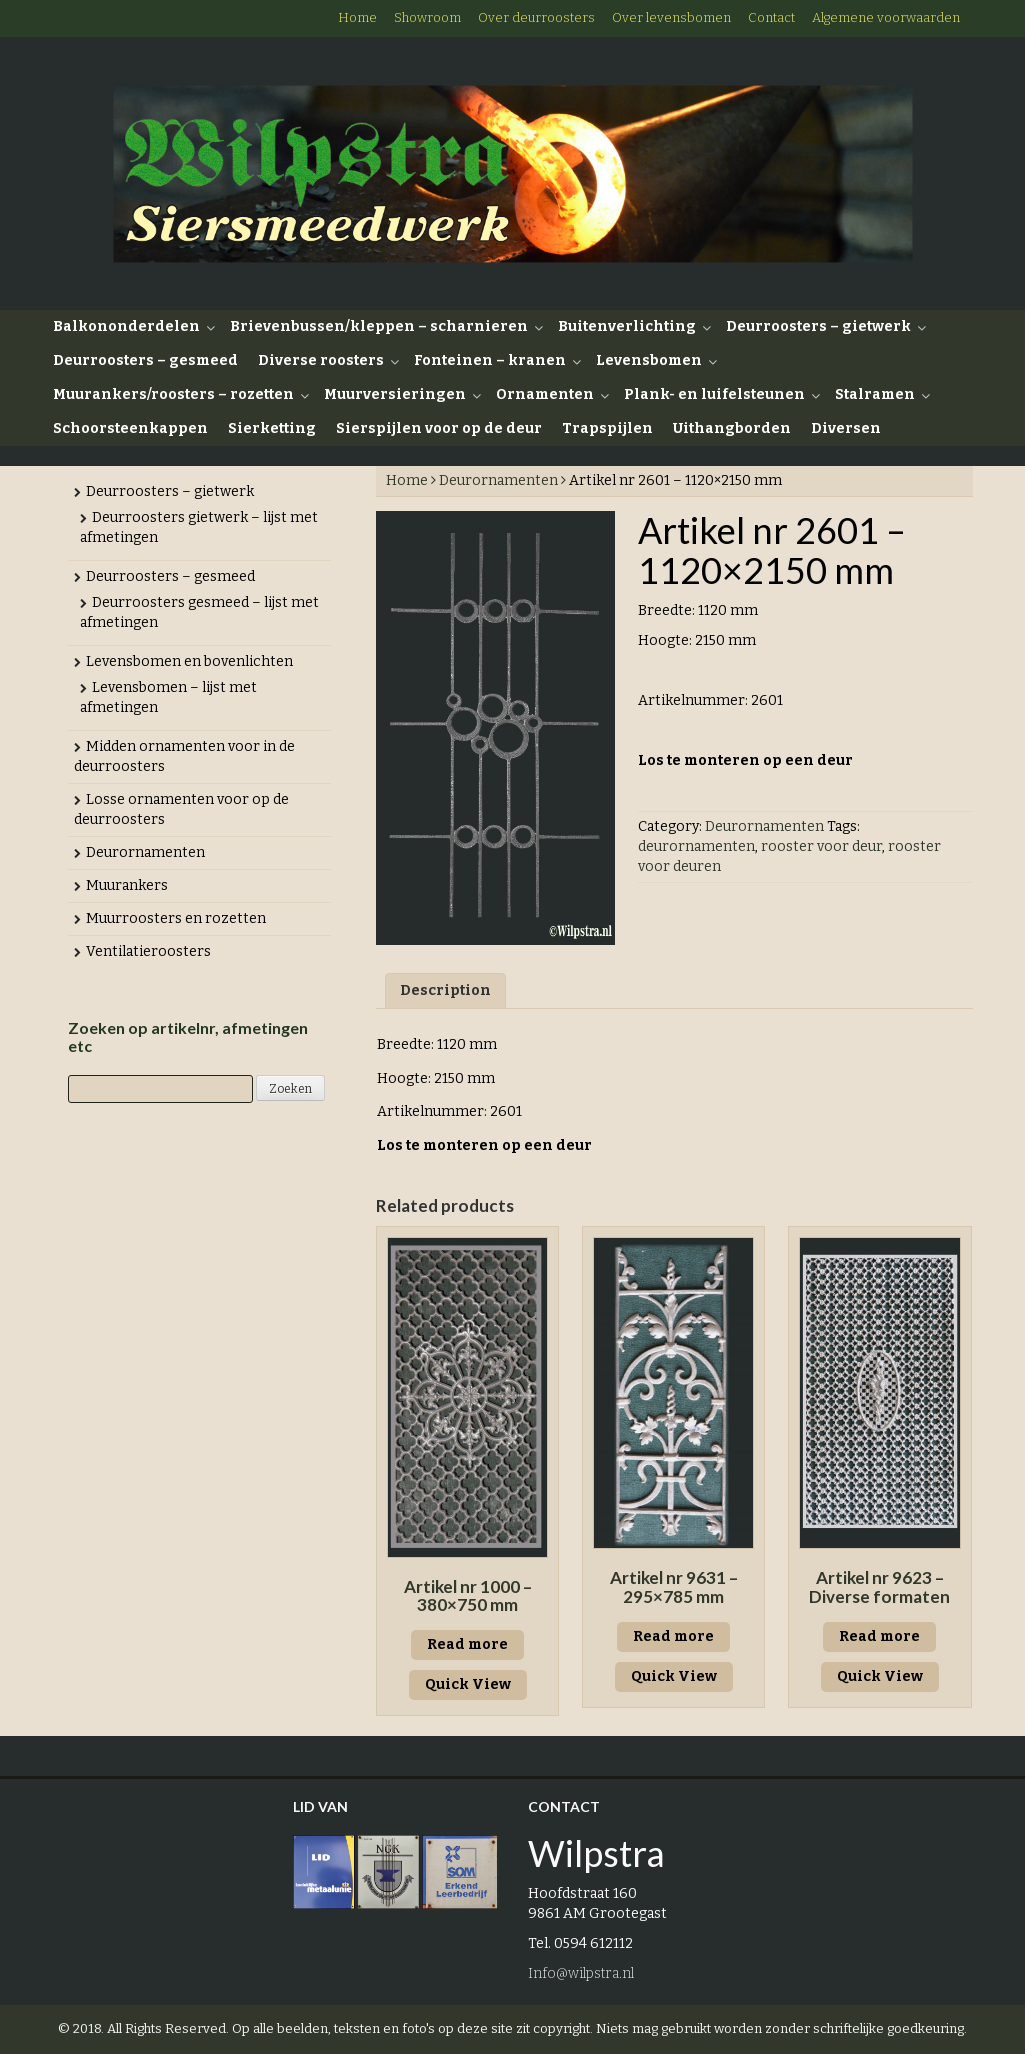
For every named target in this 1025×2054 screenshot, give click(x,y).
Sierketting (272, 428)
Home (357, 17)
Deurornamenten (498, 480)
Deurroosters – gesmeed (145, 360)
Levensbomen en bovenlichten (189, 661)
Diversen (846, 428)
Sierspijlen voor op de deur (439, 428)
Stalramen (875, 394)
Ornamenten (545, 394)
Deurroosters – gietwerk (818, 326)
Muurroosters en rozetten (176, 918)
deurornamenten (696, 846)
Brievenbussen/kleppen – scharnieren (379, 326)
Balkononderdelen (126, 326)
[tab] (445, 991)
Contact (771, 17)
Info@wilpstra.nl (581, 1973)
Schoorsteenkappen (130, 428)
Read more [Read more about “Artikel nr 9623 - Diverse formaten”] (879, 1636)
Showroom (427, 17)
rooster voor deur (821, 846)
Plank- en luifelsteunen (714, 394)
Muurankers (127, 885)
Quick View (468, 1684)
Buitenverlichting (627, 326)
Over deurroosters (536, 17)
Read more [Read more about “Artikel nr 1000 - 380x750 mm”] (467, 1644)
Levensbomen (649, 360)
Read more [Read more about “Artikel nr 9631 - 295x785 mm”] (673, 1636)
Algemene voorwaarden (886, 17)
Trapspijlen (607, 428)
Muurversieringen (395, 394)
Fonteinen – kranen (490, 360)
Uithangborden (732, 428)
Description (445, 990)
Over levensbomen (671, 17)
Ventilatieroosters (148, 951)
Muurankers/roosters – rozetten (173, 394)
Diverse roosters (321, 360)
